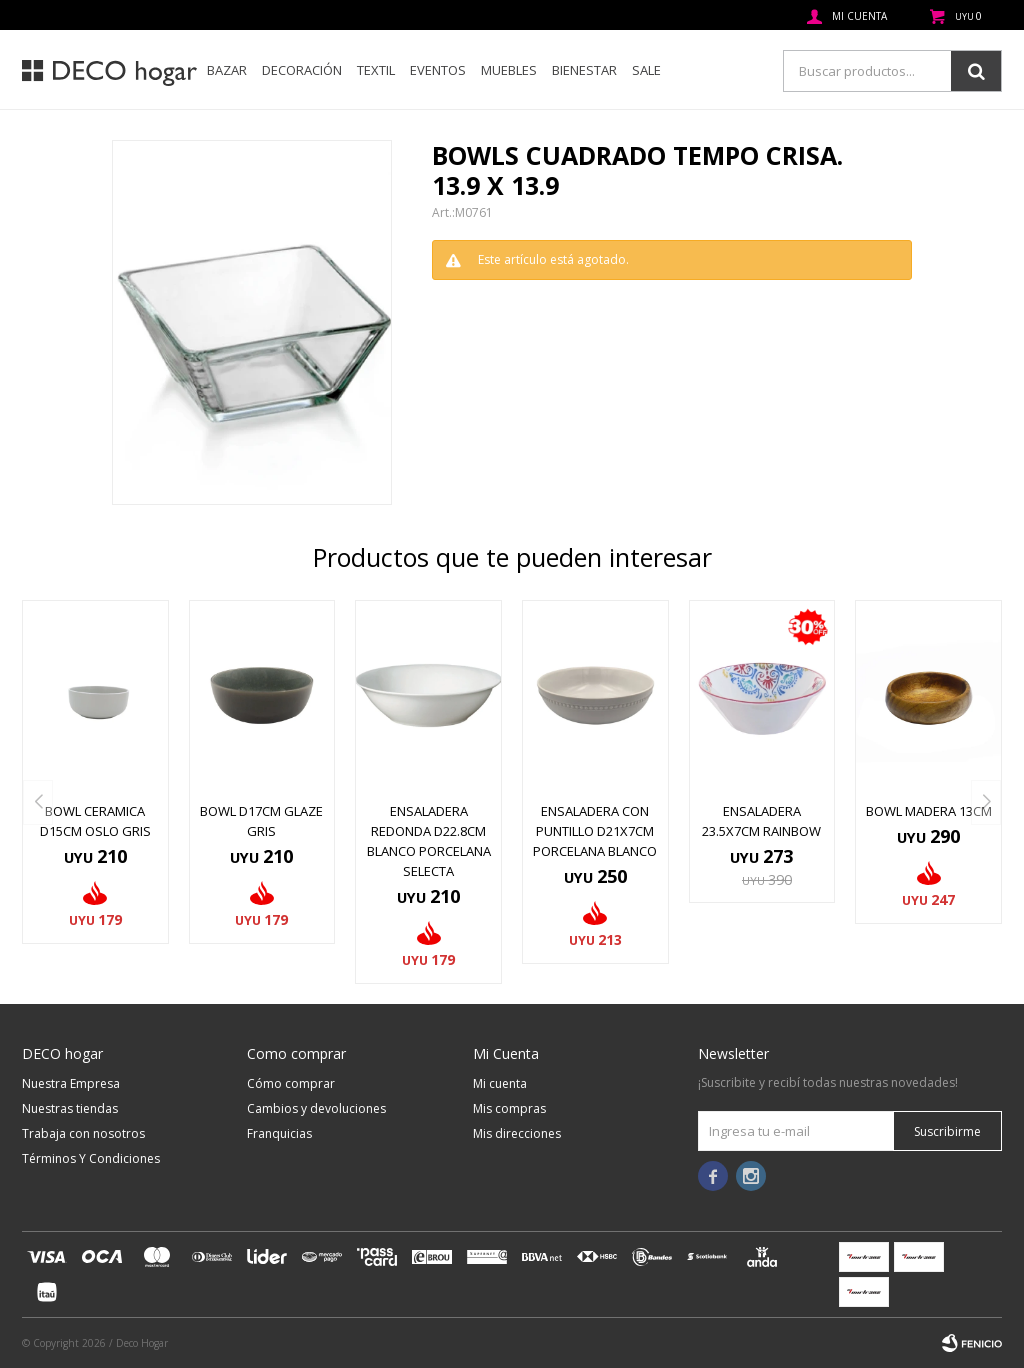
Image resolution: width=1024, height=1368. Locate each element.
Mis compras (509, 1108)
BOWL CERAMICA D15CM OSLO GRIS (95, 821)
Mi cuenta (500, 1083)
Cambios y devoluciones (316, 1108)
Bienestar (584, 70)
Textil (376, 70)
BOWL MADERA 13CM (929, 811)
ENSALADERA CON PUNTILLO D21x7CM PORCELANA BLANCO (595, 831)
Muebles (509, 70)
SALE (646, 70)
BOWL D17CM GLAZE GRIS (261, 821)
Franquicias (279, 1133)
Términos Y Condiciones (91, 1158)
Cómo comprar (291, 1083)
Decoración (302, 70)
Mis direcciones (517, 1133)
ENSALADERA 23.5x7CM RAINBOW (761, 821)
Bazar (227, 70)
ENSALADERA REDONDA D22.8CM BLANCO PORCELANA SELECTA (429, 841)
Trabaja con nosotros (83, 1133)
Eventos (438, 70)
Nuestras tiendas (70, 1108)
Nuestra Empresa (71, 1083)
